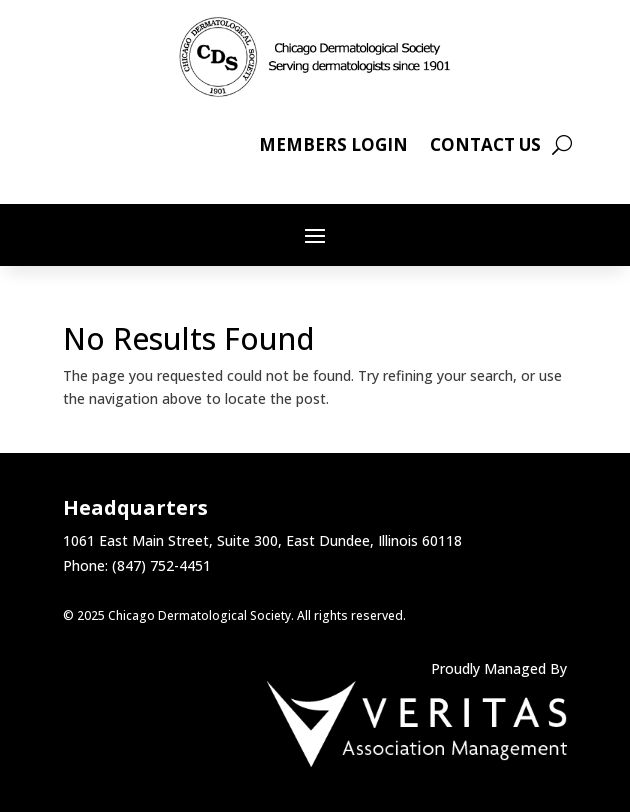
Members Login (333, 147)
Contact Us (485, 147)
